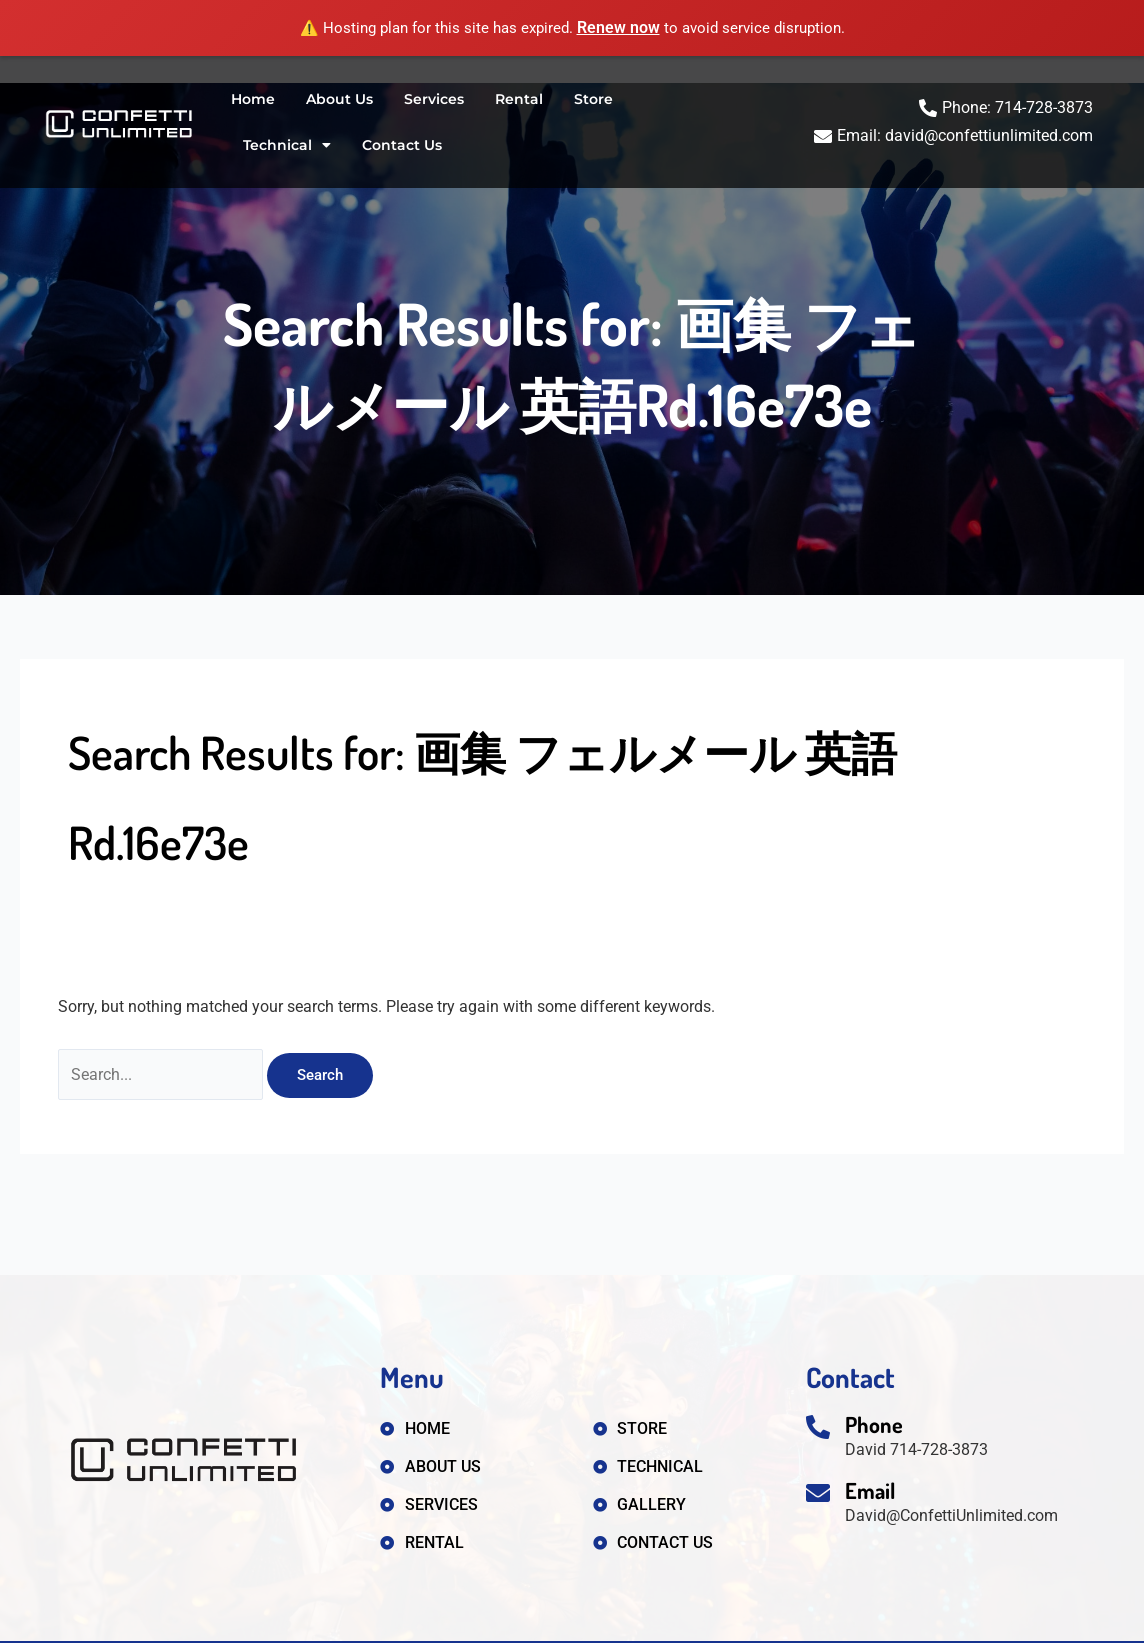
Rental (519, 99)
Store (593, 99)
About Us (339, 99)
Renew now (618, 27)
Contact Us (402, 145)
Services (434, 99)
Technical (287, 145)
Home (253, 99)
